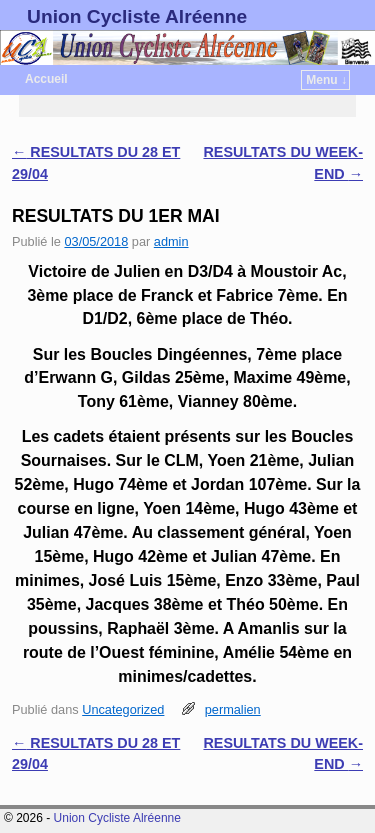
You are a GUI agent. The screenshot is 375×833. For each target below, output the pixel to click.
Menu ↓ (326, 80)
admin (171, 241)
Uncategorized (123, 709)
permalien (233, 709)
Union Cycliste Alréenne (137, 16)
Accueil (46, 79)
